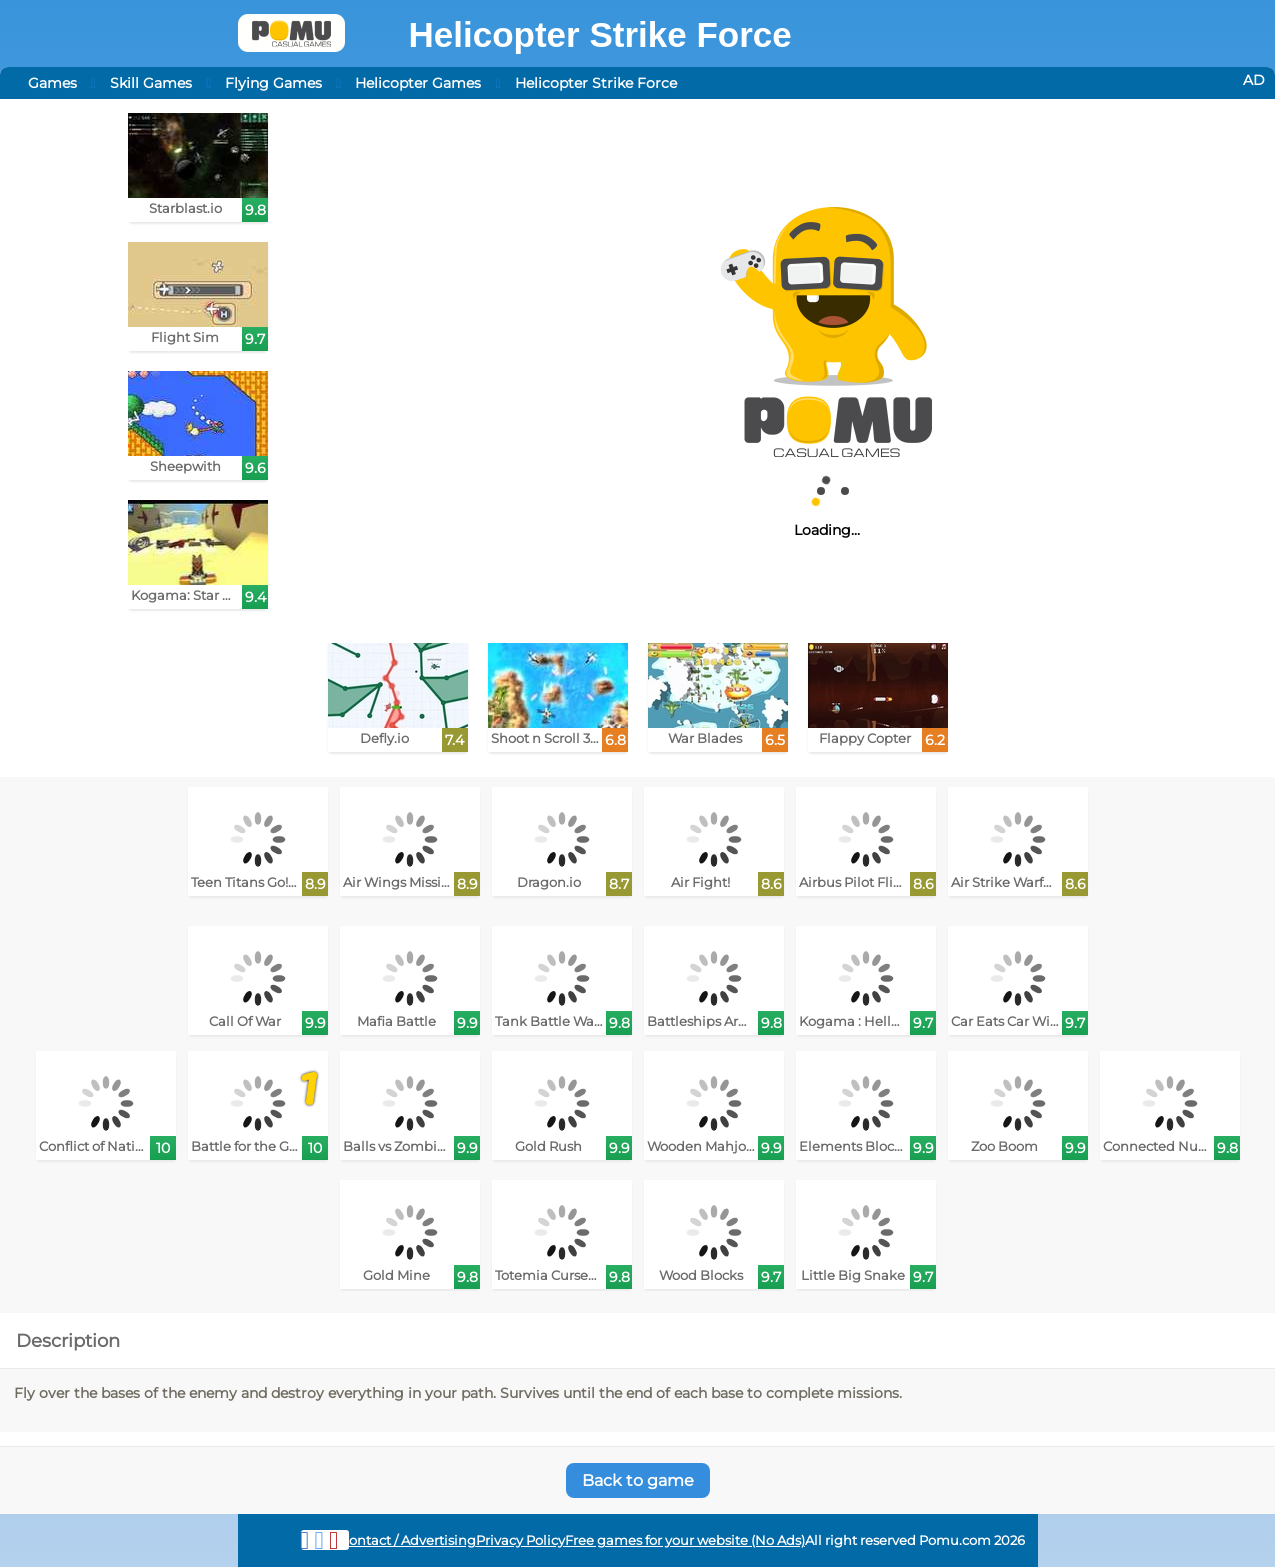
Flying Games (273, 83)
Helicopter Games (418, 83)
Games (52, 83)
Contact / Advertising (408, 1540)
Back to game (638, 1480)
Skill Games (151, 83)
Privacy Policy (520, 1540)
